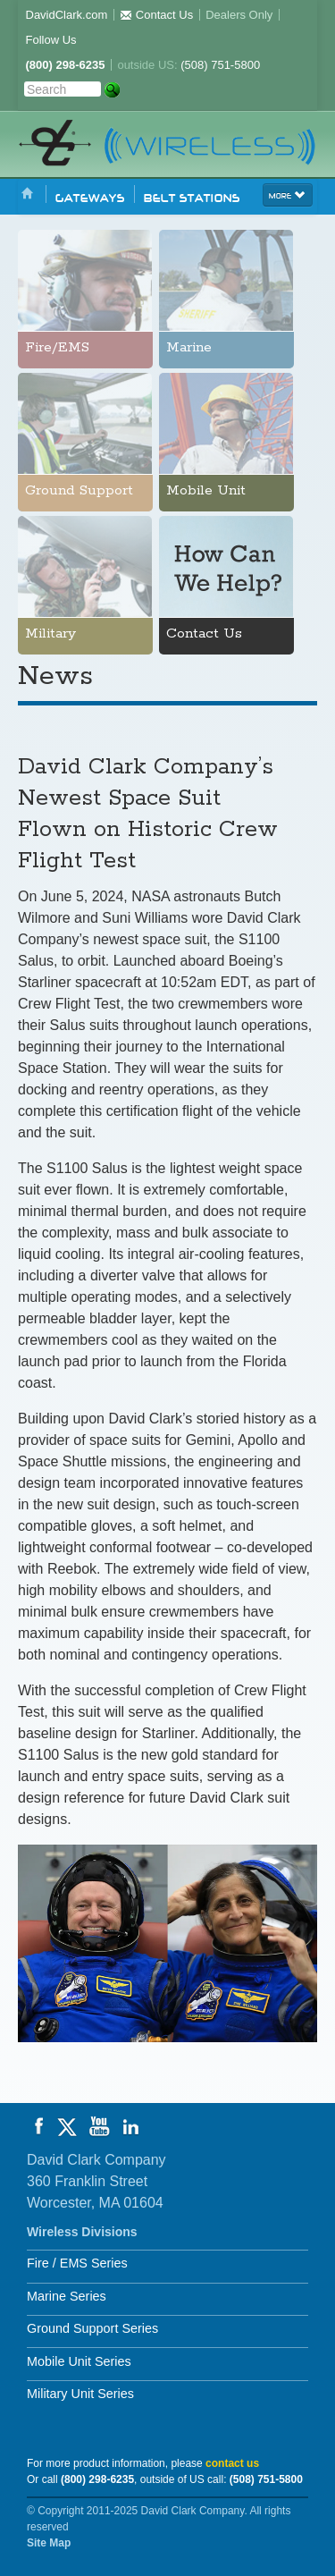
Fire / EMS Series (77, 2263)
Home (28, 194)
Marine (189, 348)
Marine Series (66, 2296)
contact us (232, 2463)
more (287, 194)
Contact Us (156, 14)
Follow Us (51, 39)
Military (50, 634)
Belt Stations (192, 197)
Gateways (90, 197)
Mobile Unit (206, 491)
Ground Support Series (92, 2328)
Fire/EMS (57, 348)
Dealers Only (238, 14)
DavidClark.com (67, 14)
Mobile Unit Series (79, 2361)
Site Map (49, 2543)
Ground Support (79, 491)
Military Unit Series (80, 2393)
